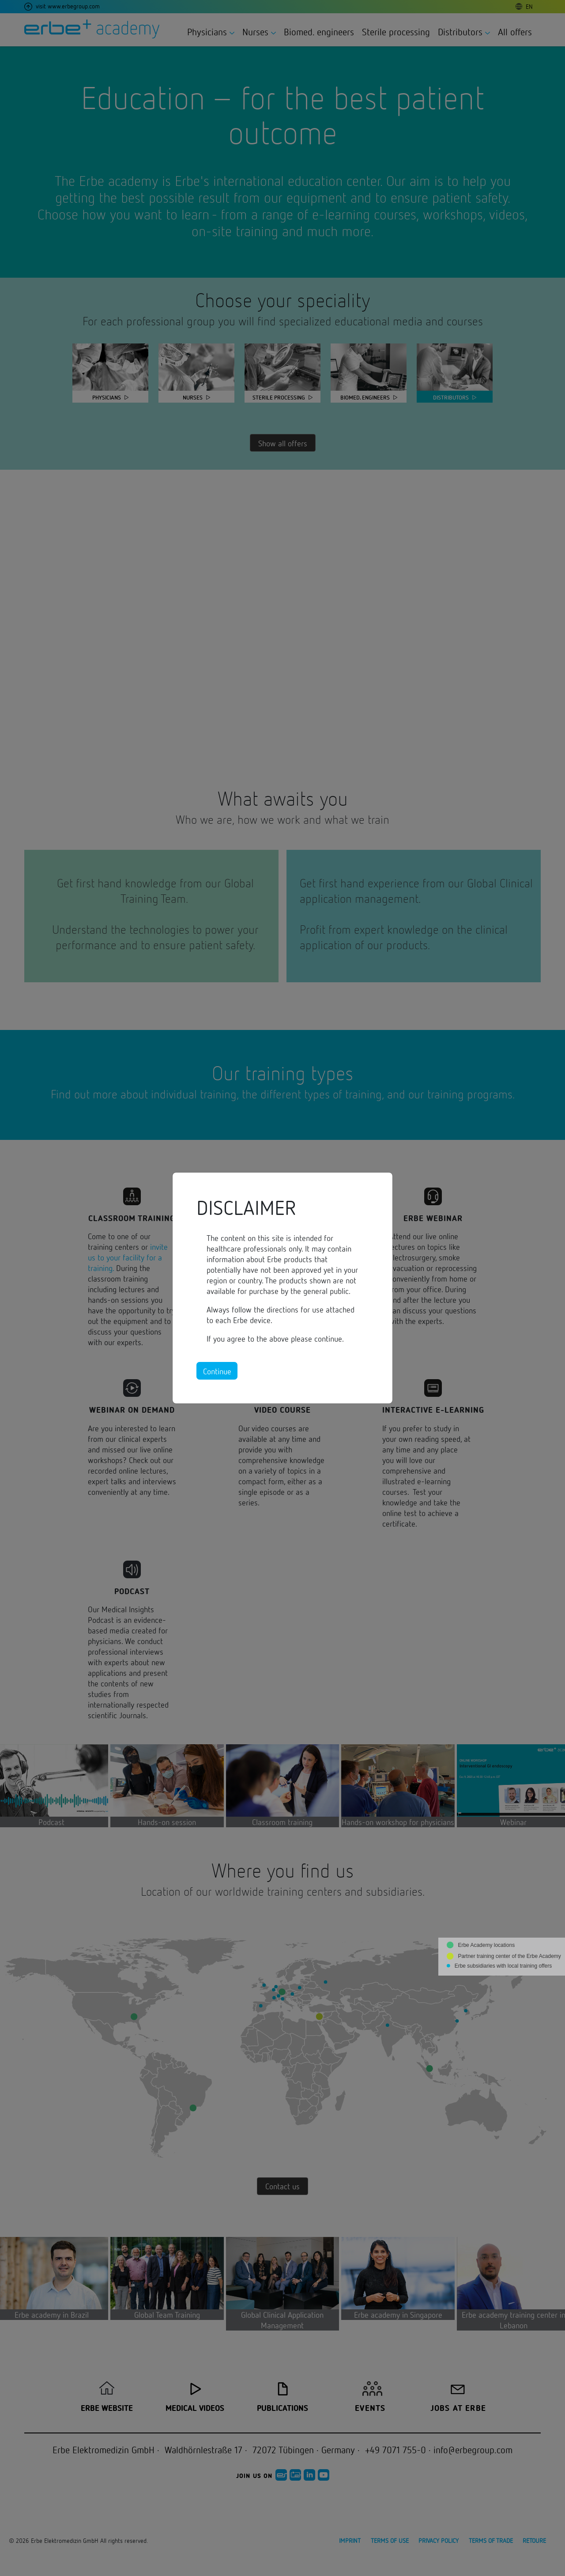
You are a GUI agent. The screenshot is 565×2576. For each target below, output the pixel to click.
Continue (217, 1371)
